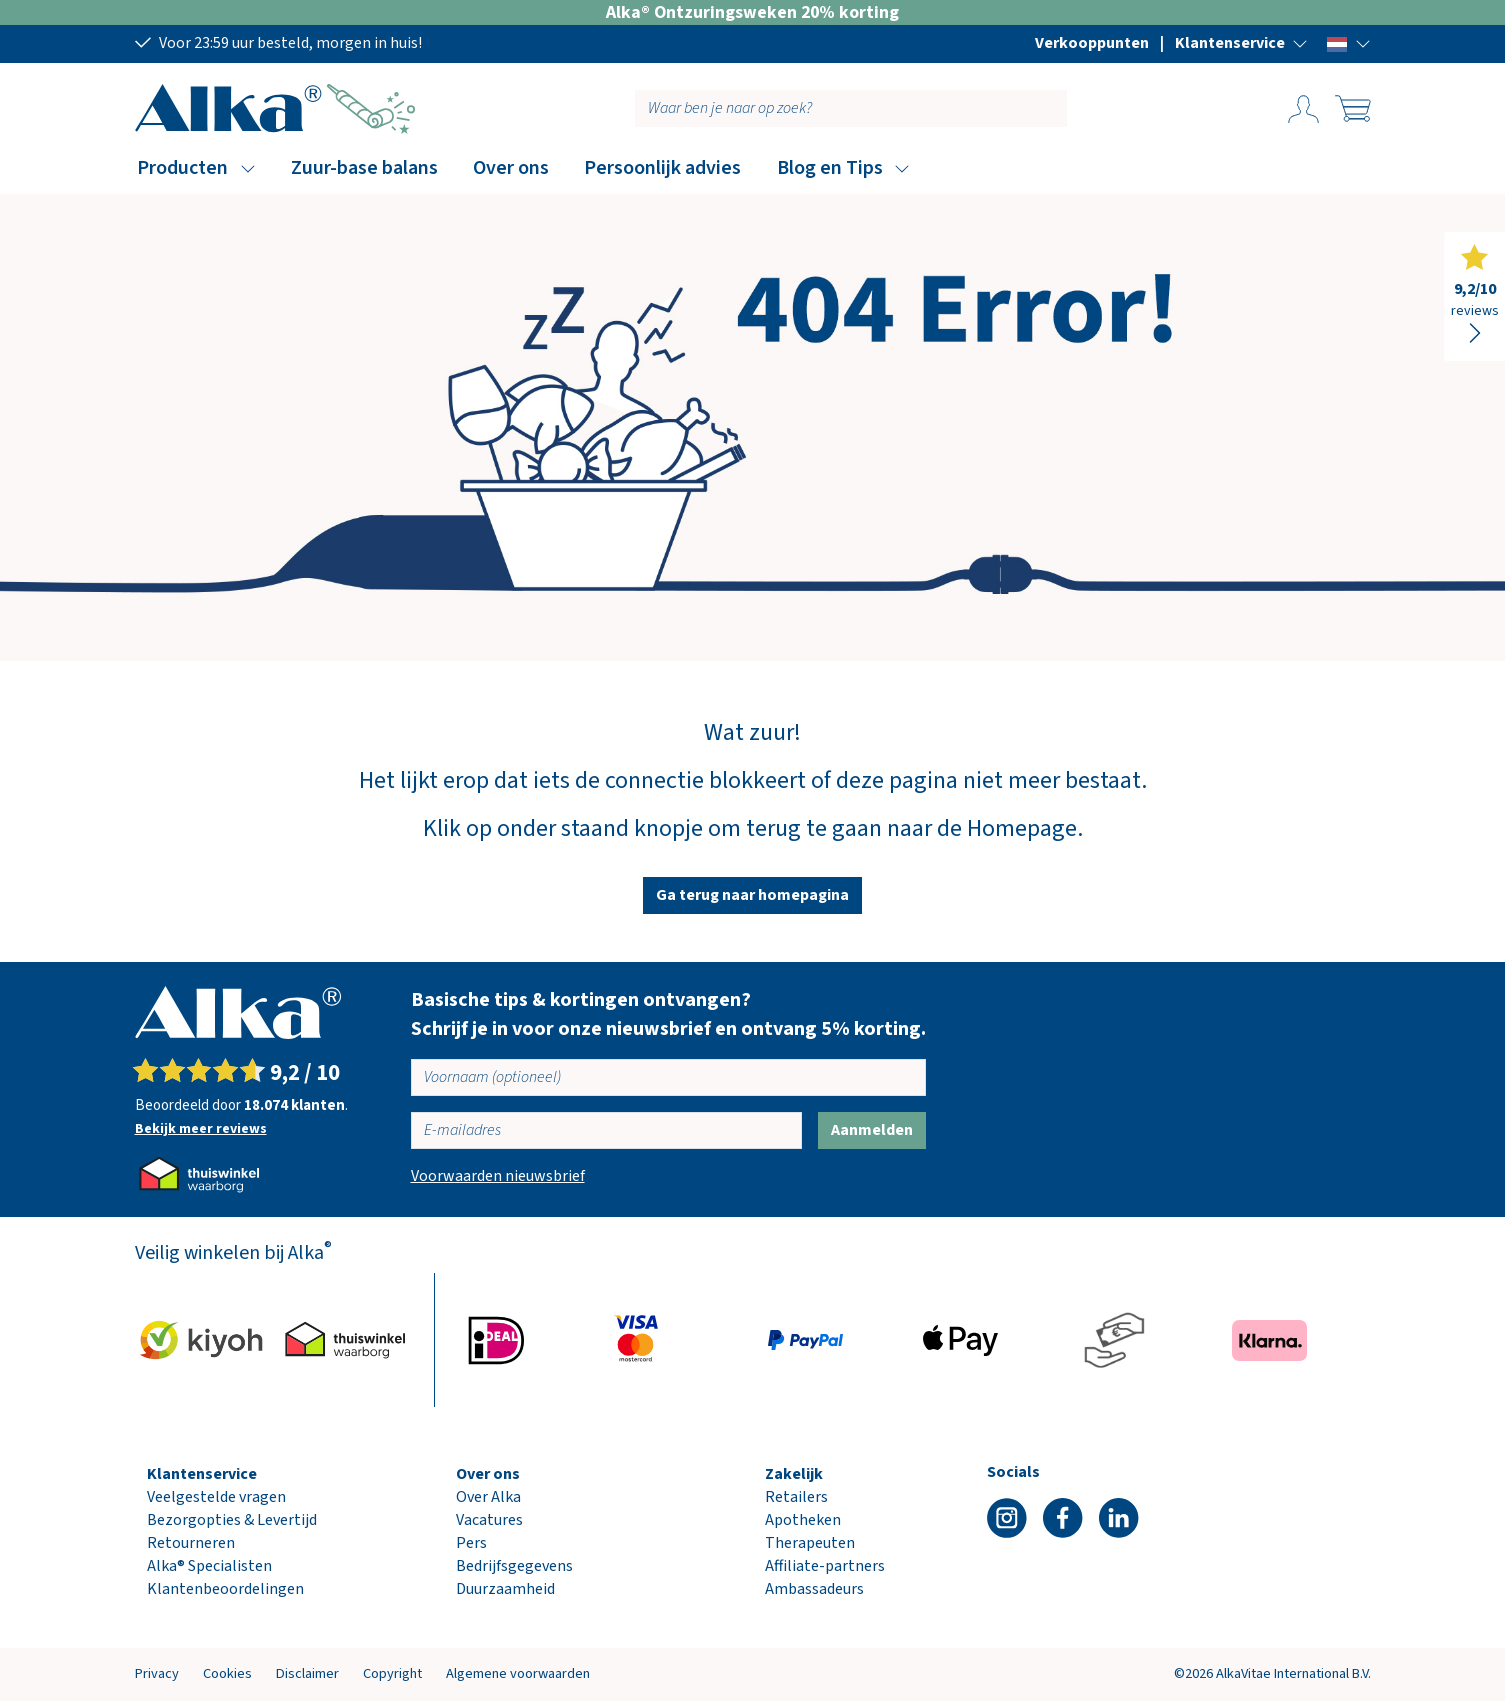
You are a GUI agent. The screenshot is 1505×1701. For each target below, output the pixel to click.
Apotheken (803, 1520)
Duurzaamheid (505, 1589)
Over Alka (488, 1497)
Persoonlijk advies (662, 168)
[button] (1241, 43)
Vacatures (489, 1520)
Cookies (227, 1673)
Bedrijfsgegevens (514, 1566)
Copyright (392, 1673)
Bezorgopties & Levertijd (232, 1520)
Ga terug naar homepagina (752, 895)
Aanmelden (872, 1130)
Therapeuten (810, 1543)
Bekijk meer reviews (201, 1129)
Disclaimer (307, 1673)
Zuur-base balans (364, 168)
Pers (471, 1543)
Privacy (157, 1673)
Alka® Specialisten (209, 1566)
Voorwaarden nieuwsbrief (498, 1176)
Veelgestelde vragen (216, 1497)
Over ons (511, 168)
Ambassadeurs (814, 1589)
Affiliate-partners (825, 1566)
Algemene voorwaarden (518, 1673)
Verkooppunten (1092, 43)
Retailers (796, 1497)
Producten (182, 168)
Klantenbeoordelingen (225, 1589)
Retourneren (191, 1543)
